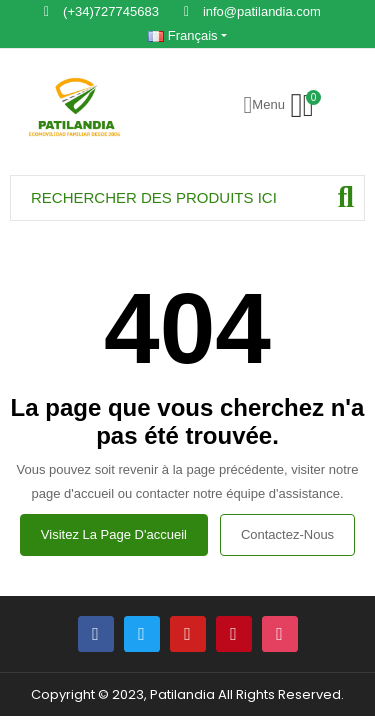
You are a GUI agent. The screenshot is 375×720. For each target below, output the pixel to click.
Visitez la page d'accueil (114, 534)
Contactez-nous (287, 534)
